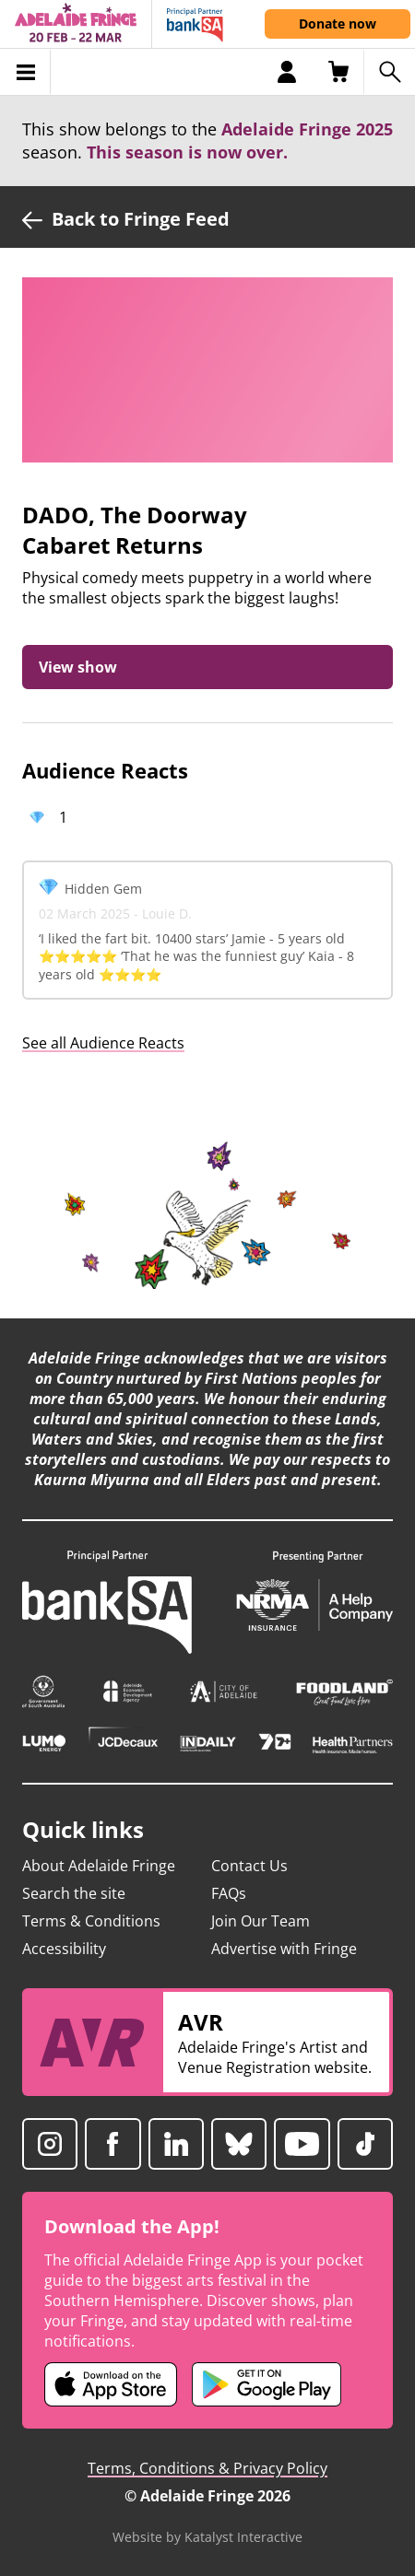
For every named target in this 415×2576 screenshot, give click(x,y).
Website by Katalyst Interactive (207, 2537)
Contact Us (249, 1866)
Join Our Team (260, 1921)
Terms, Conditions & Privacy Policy (207, 2468)
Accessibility (64, 1948)
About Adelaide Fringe (98, 1866)
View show (78, 667)
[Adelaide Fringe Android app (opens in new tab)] (266, 2384)
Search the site (73, 1893)
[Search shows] (389, 72)
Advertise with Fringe (284, 1948)
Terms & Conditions (91, 1921)
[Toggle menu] (25, 72)
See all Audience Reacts (103, 1043)
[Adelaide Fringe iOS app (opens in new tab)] (110, 2384)
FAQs (228, 1893)
